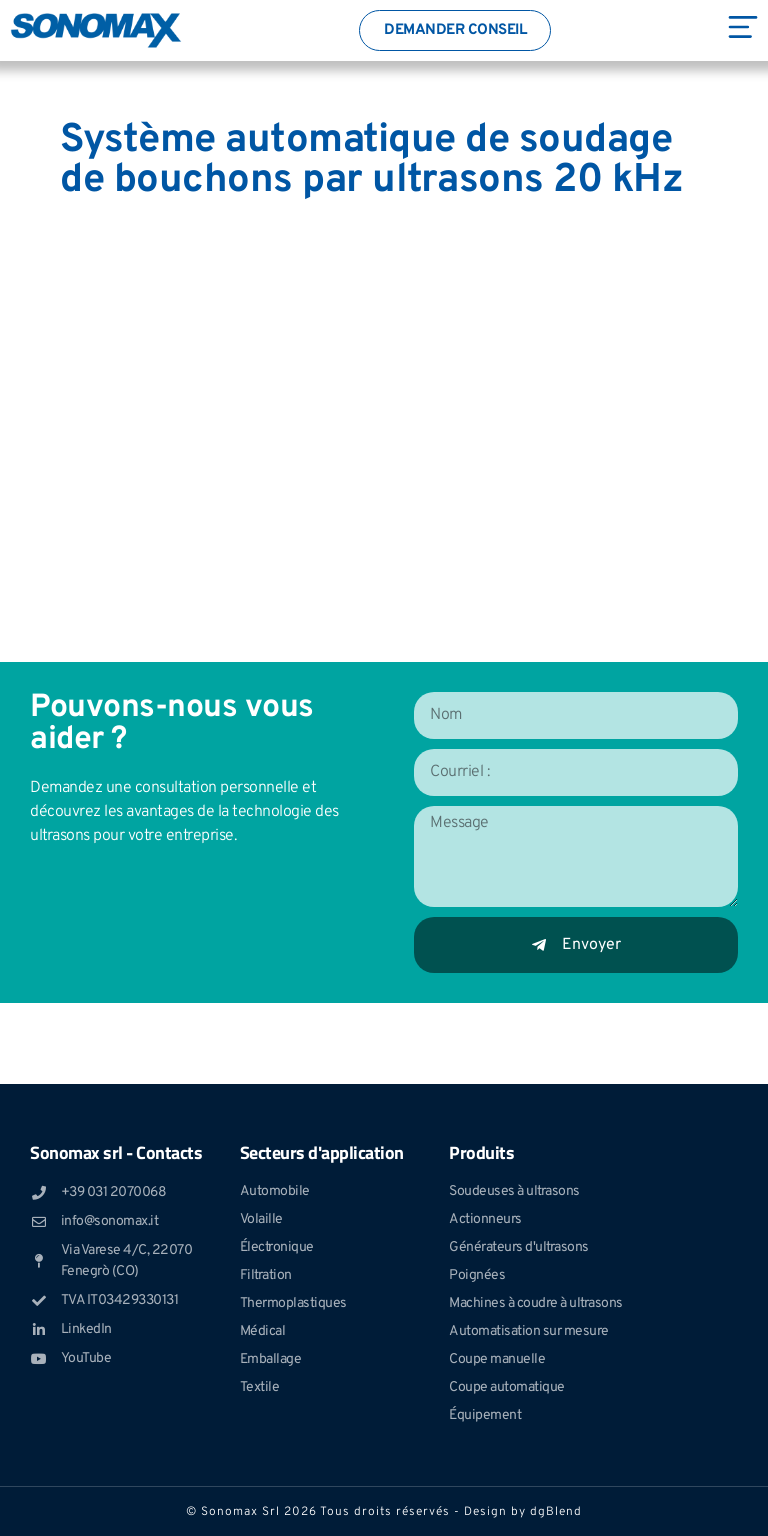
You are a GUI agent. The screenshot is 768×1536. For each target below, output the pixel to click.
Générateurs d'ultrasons (519, 1247)
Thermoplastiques (293, 1303)
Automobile (275, 1191)
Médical (263, 1331)
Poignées (477, 1275)
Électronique (277, 1247)
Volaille (261, 1219)
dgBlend (556, 1512)
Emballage (271, 1359)
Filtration (266, 1275)
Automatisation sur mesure (529, 1331)
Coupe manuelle (497, 1359)
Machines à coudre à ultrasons (536, 1303)
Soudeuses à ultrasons (514, 1191)
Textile (260, 1387)
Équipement (485, 1415)
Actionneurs (485, 1219)
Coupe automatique (507, 1387)
